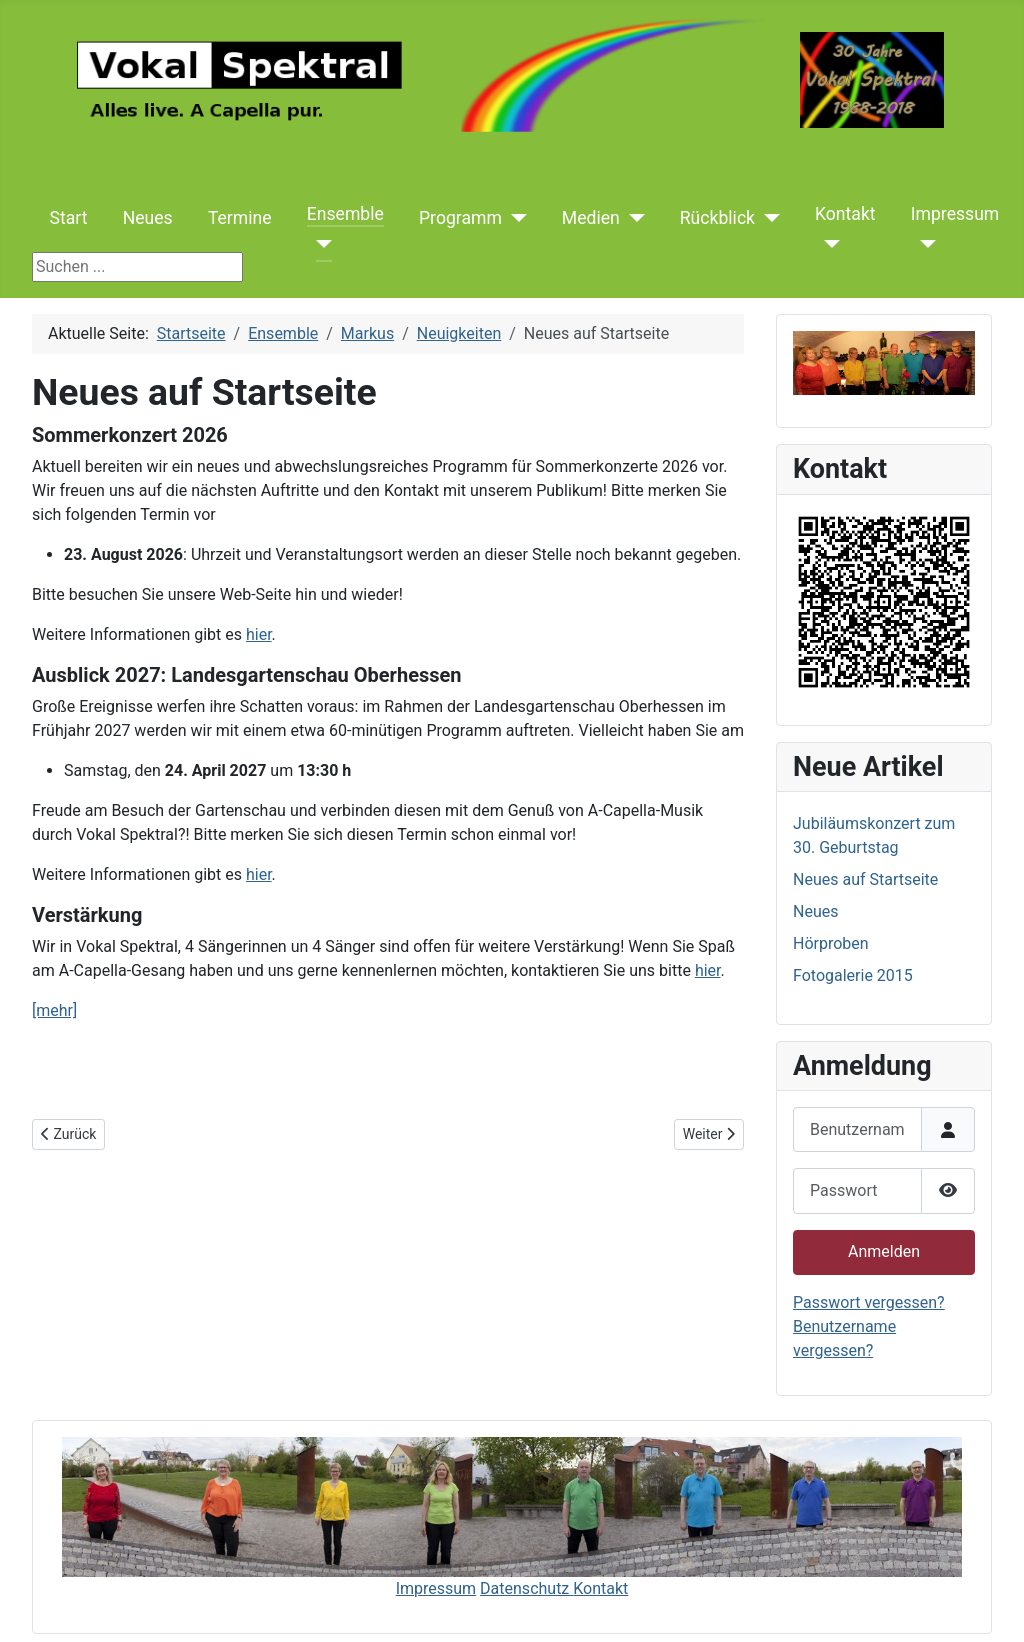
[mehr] (54, 1010)
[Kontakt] (827, 244)
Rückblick (717, 218)
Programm (460, 218)
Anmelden (884, 1251)
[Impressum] (923, 244)
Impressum (955, 214)
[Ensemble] (319, 244)
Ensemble (345, 214)
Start (69, 218)
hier (259, 634)
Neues (148, 218)
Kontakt (845, 214)
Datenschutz (526, 1588)
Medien (591, 218)
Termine (240, 218)
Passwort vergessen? (869, 1302)
